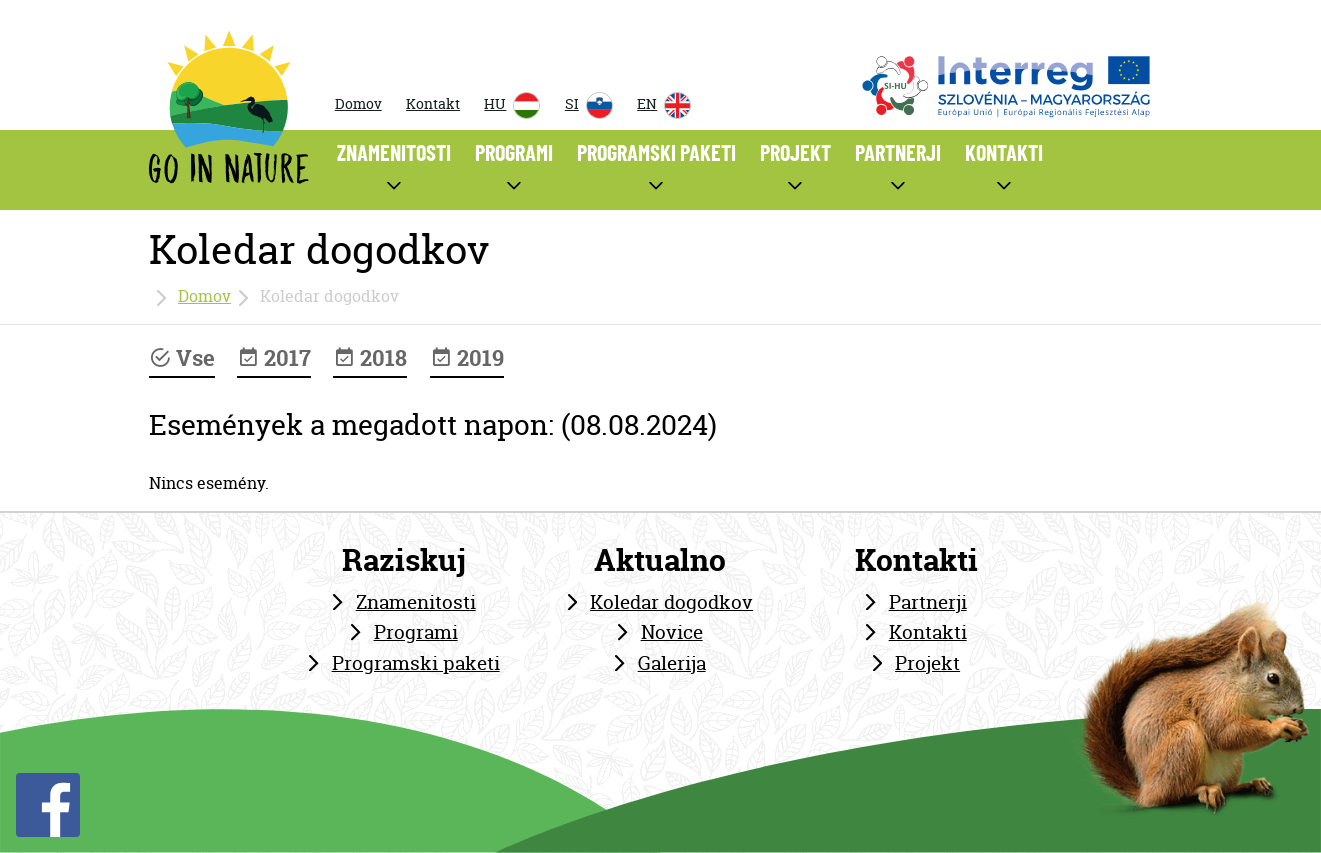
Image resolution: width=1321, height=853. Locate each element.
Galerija (672, 663)
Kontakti (928, 632)
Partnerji (928, 602)
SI (589, 105)
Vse (182, 358)
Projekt (927, 663)
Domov (358, 104)
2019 (467, 358)
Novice (672, 632)
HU (512, 105)
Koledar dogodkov (671, 602)
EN (664, 105)
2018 (370, 358)
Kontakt (433, 104)
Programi (416, 632)
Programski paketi (416, 663)
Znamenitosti (416, 602)
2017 (274, 358)
